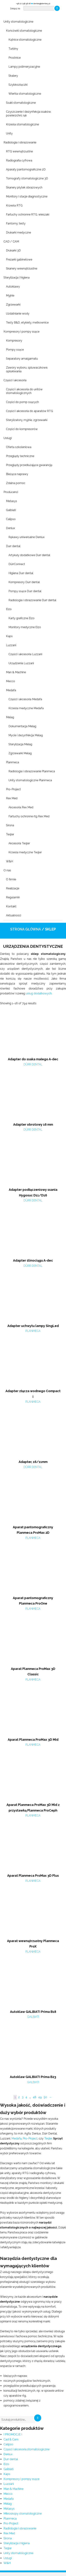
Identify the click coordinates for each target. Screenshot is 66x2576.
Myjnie (10, 295)
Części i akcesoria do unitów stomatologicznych (24, 391)
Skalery (13, 75)
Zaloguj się (15, 8)
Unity (9, 133)
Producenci (11, 492)
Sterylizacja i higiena (17, 277)
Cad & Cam (11, 2439)
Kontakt (11, 906)
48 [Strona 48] (34, 2097)
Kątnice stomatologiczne (24, 39)
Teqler (10, 834)
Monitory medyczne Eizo (24, 627)
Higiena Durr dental (20, 573)
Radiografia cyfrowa (19, 160)
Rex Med (11, 798)
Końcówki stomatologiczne (24, 30)
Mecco (10, 681)
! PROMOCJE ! (13, 2434)
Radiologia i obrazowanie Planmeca (31, 771)
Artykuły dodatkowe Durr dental (29, 555)
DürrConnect (16, 564)
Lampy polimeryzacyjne (24, 66)
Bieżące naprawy (17, 474)
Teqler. (48, 2138)
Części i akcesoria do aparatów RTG (29, 411)
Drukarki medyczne (18, 232)
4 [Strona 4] (26, 2097)
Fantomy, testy (16, 223)
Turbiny (13, 48)
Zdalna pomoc (15, 483)
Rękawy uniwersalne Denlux (26, 537)
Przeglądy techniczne (20, 456)
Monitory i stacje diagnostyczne (26, 196)
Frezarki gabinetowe (19, 259)
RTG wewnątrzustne (19, 151)
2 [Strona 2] (19, 2097)
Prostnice (14, 57)
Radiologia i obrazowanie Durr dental (32, 600)
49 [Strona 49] (40, 2097)
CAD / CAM (11, 241)
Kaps (9, 636)
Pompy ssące (15, 349)
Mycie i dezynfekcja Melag (25, 735)
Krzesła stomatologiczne (22, 124)
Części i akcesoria (15, 380)
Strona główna (25, 929)
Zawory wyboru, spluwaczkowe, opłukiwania (27, 369)
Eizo (9, 609)
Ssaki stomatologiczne (21, 102)
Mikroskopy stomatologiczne (23, 2513)
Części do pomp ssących (22, 402)
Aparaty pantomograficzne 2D (26, 169)
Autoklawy (13, 286)
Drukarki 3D (13, 250)
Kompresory (14, 340)
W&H (9, 861)
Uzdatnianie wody (17, 313)
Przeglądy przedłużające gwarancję (29, 465)
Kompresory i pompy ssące (21, 331)
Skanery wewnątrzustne (21, 268)
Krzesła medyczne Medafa (26, 708)
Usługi (8, 438)
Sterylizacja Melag (20, 744)
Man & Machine (16, 672)
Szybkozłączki (17, 84)
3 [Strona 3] (22, 2097)
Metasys (11, 501)
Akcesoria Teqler (19, 843)
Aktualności (13, 915)
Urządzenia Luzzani (21, 663)
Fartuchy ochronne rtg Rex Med (28, 816)
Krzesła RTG (14, 205)
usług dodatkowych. (39, 993)
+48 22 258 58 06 (23, 3)
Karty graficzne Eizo (21, 618)
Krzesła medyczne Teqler (25, 852)
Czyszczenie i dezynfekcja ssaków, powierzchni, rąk (28, 113)
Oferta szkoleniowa (18, 447)
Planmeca (12, 762)
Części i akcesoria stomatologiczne (26, 2449)
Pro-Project (13, 789)
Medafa (11, 690)
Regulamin (13, 897)
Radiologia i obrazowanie (20, 142)
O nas (7, 870)
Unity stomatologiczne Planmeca (30, 780)
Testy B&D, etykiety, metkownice (27, 322)
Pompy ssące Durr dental (24, 591)
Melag (10, 717)
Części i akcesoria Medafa (25, 699)
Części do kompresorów (22, 429)
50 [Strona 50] (45, 2097)
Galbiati (11, 510)
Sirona (10, 825)
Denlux (10, 528)
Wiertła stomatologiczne (24, 93)
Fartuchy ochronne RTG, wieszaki (27, 214)
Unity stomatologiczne (18, 21)
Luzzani (11, 645)
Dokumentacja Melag (22, 726)
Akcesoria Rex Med (20, 807)
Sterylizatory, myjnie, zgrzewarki (26, 420)
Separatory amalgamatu (22, 358)
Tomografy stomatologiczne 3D (27, 178)
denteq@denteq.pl (41, 3)
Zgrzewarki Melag (20, 753)
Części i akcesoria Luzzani (25, 654)
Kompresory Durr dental (24, 582)
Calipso (11, 519)
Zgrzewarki (13, 304)
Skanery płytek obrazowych (24, 187)
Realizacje (12, 888)
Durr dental (13, 546)
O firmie (11, 879)
